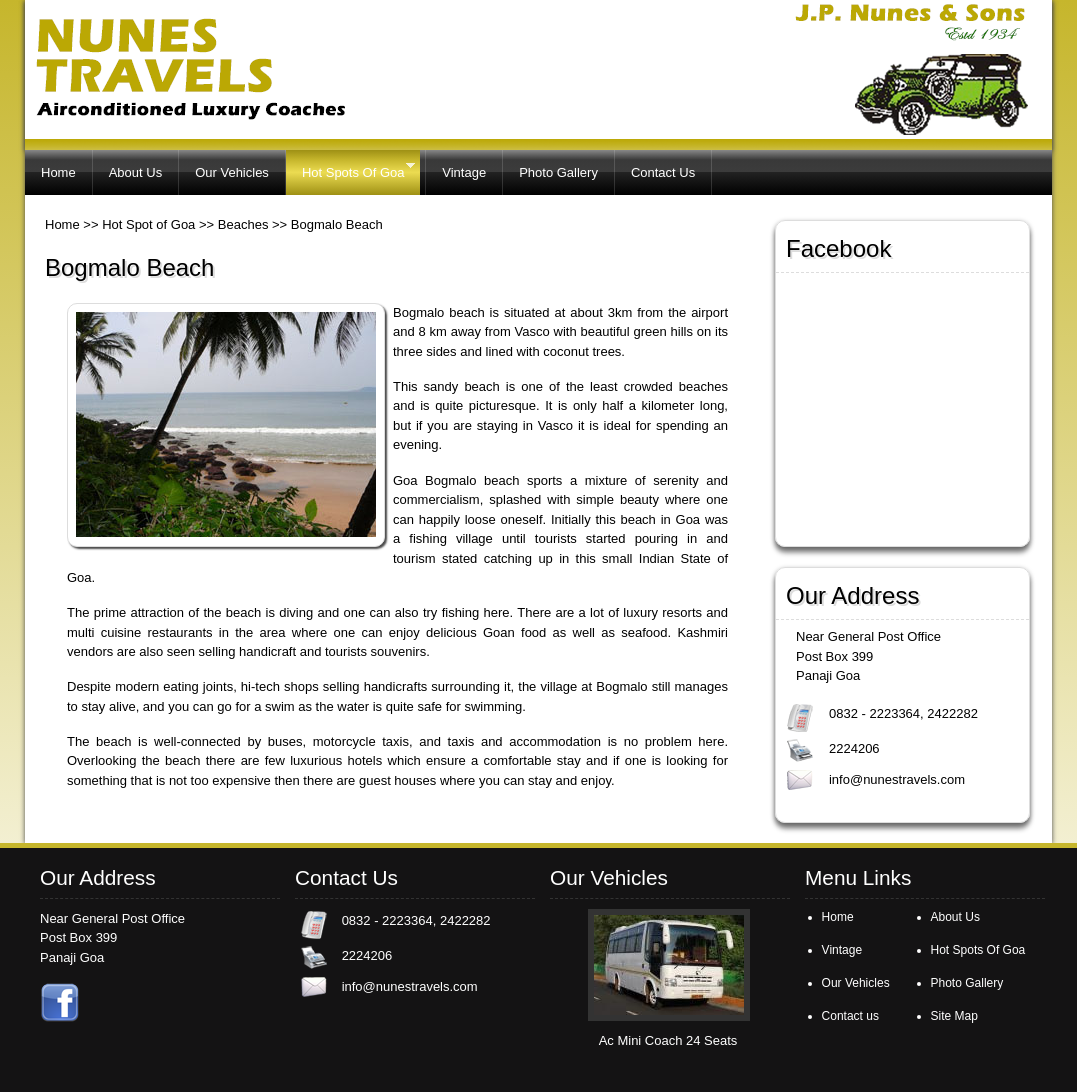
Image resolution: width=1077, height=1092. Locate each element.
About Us (135, 172)
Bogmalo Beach (337, 224)
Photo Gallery (558, 172)
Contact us (850, 1016)
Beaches (243, 224)
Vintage (464, 172)
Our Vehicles (232, 172)
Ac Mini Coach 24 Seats (668, 1040)
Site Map (954, 1016)
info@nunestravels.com (897, 779)
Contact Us (663, 172)
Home (58, 172)
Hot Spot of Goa (148, 224)
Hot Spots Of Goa (350, 169)
